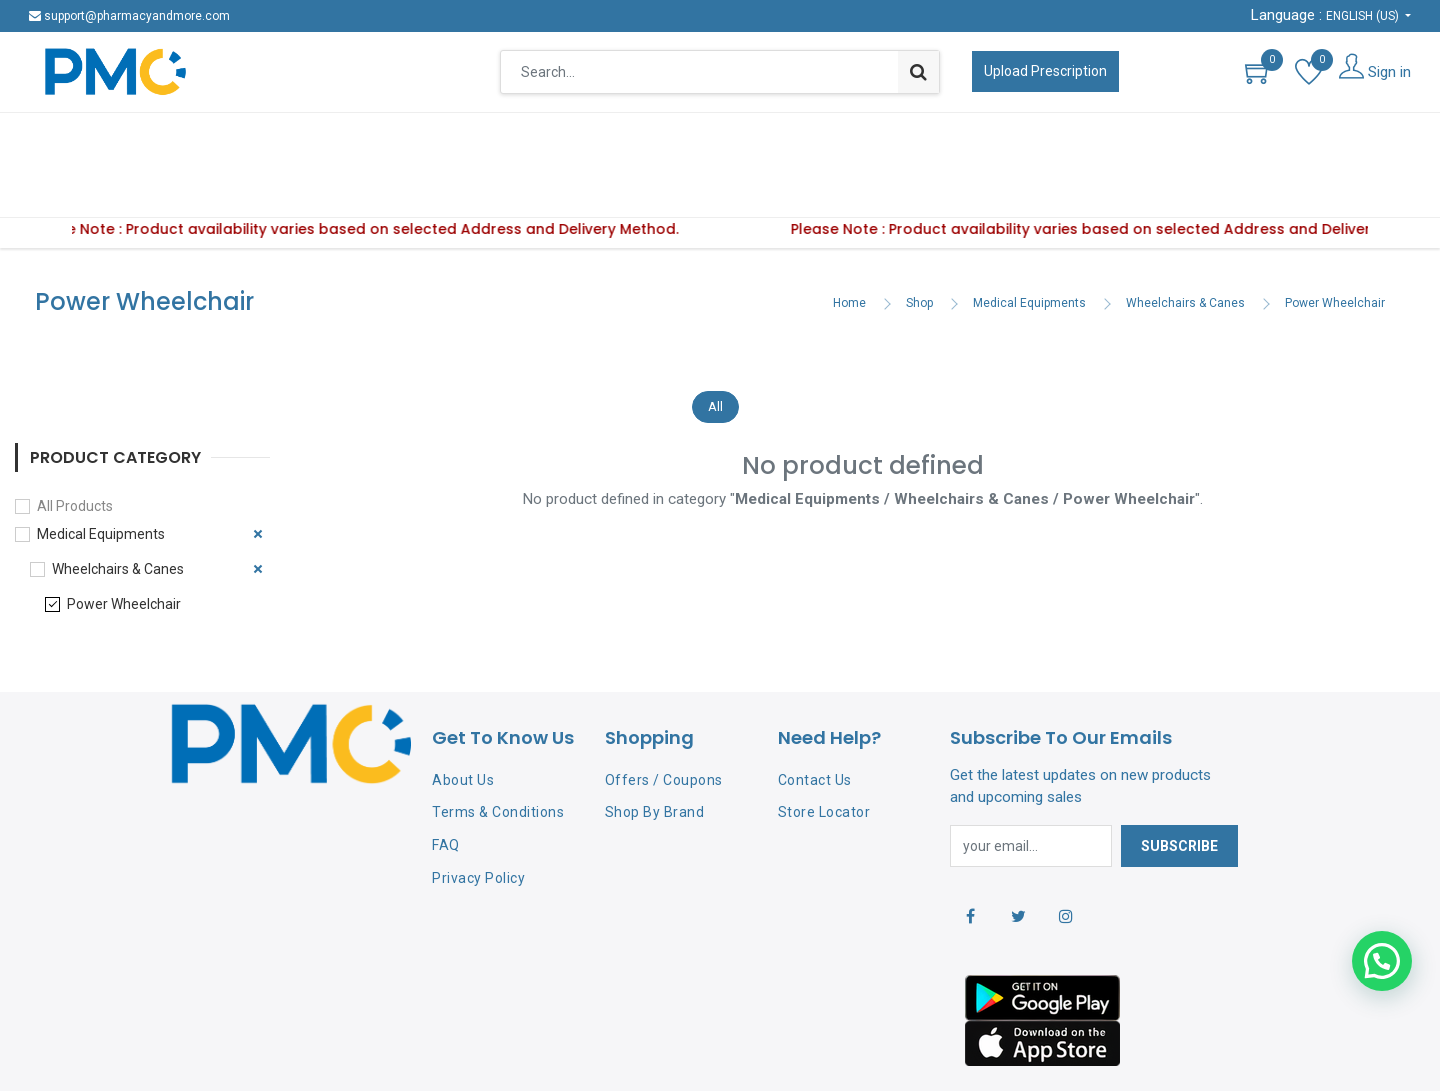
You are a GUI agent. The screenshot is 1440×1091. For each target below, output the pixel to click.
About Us (463, 718)
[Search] (918, 72)
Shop (919, 241)
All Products (75, 444)
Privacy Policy (478, 816)
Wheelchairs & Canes (1185, 241)
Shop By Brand (655, 750)
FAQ (446, 783)
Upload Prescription (1045, 71)
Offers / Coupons (664, 718)
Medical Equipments (1029, 241)
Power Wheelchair (1335, 241)
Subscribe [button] (1179, 784)
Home (849, 241)
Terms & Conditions (498, 750)
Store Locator (824, 750)
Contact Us (815, 718)
